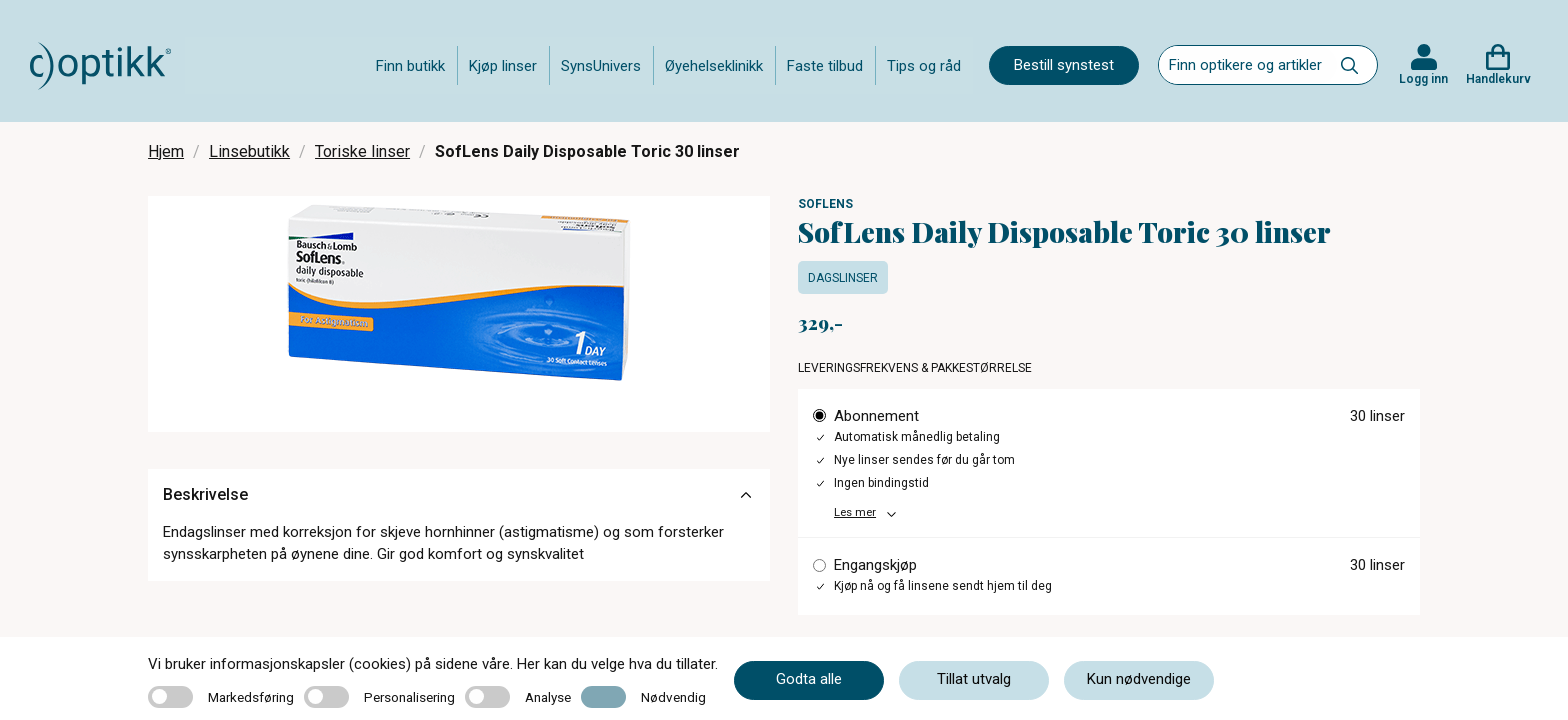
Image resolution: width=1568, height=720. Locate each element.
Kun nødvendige (1139, 679)
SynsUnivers (601, 66)
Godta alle (809, 679)
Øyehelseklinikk (714, 66)
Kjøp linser (503, 66)
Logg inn (1423, 79)
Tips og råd (924, 66)
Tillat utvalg (974, 679)
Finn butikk (410, 66)
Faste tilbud (825, 66)
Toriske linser (362, 151)
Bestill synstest (1064, 65)
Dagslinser (843, 278)
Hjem (166, 151)
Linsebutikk (249, 151)
